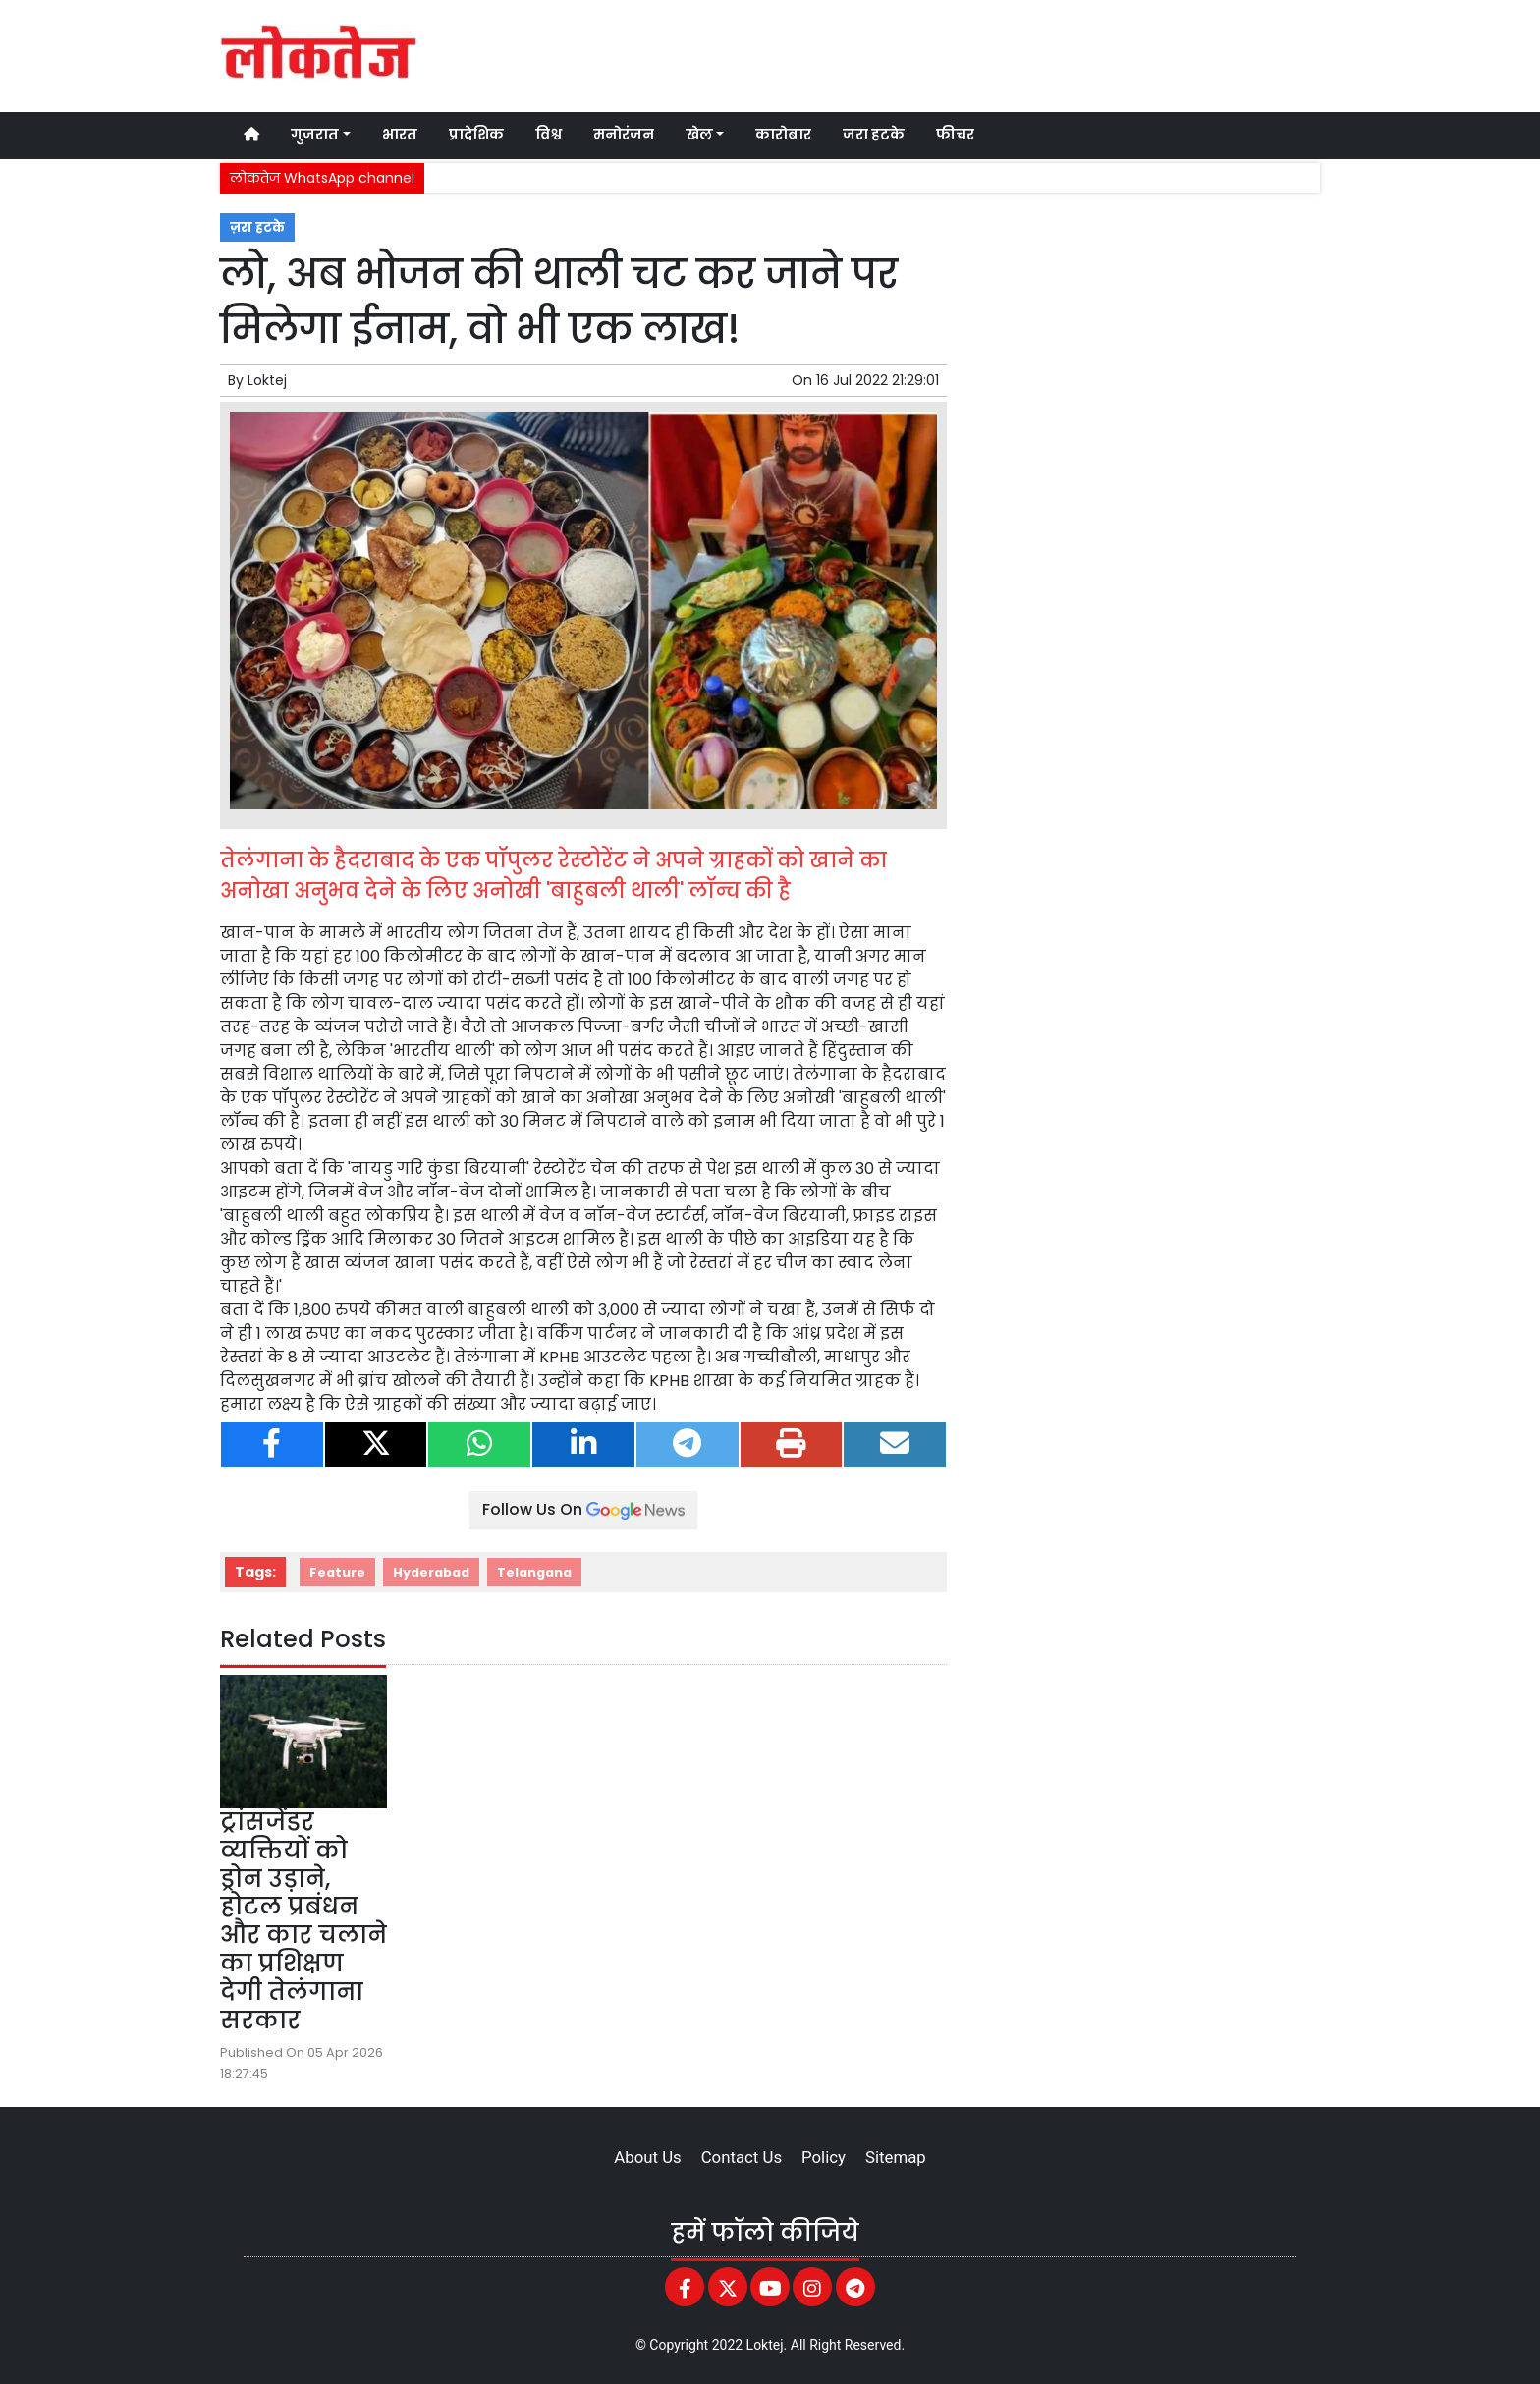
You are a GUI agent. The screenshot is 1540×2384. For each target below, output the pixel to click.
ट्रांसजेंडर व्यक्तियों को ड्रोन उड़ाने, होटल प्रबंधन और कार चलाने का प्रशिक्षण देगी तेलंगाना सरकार (303, 1920)
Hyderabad (431, 1572)
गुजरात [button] (315, 134)
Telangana (534, 1572)
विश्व (548, 134)
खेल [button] (699, 134)
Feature (337, 1572)
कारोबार (783, 134)
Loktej (267, 380)
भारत (399, 134)
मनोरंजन (623, 134)
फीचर (955, 134)
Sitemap (895, 2157)
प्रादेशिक (476, 134)
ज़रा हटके (257, 227)
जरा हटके (874, 134)
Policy (823, 2157)
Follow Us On (583, 1509)
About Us (647, 2157)
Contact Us (741, 2157)
